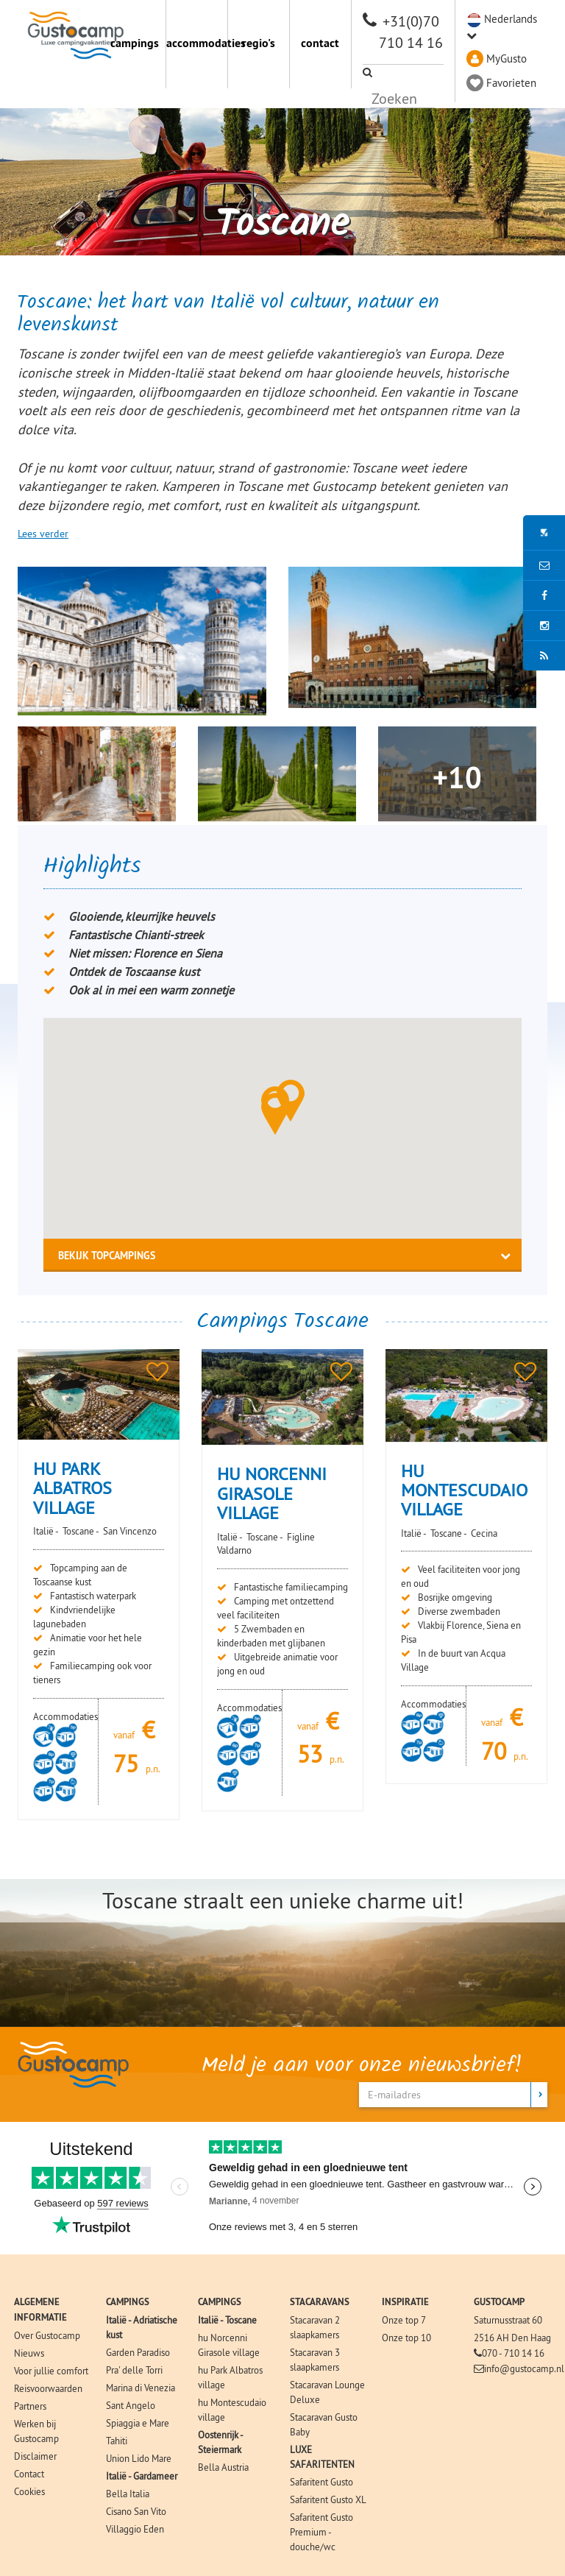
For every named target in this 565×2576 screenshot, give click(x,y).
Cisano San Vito (136, 2511)
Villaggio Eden (135, 2529)
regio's (258, 43)
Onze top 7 (404, 2320)
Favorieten (511, 83)
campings (134, 43)
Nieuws (29, 2353)
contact (320, 43)
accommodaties (196, 43)
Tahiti (116, 2440)
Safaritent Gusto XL (328, 2499)
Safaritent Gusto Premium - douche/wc (321, 2531)
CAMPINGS (127, 2302)
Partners (30, 2406)
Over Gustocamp (47, 2335)
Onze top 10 (406, 2337)
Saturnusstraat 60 (508, 2320)
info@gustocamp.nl (524, 2368)
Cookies (29, 2491)
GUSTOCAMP (499, 2302)
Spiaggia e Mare (137, 2423)
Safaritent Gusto (321, 2482)
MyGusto (506, 59)
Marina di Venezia (140, 2387)
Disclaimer (35, 2456)
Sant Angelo (130, 2405)
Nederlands (510, 19)
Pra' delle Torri (134, 2370)
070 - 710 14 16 (513, 2353)
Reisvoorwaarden (48, 2388)
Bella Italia (127, 2493)
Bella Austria (223, 2467)
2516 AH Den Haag (512, 2337)
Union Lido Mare (138, 2458)
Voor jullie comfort (51, 2371)
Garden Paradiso (138, 2352)
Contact (29, 2474)
